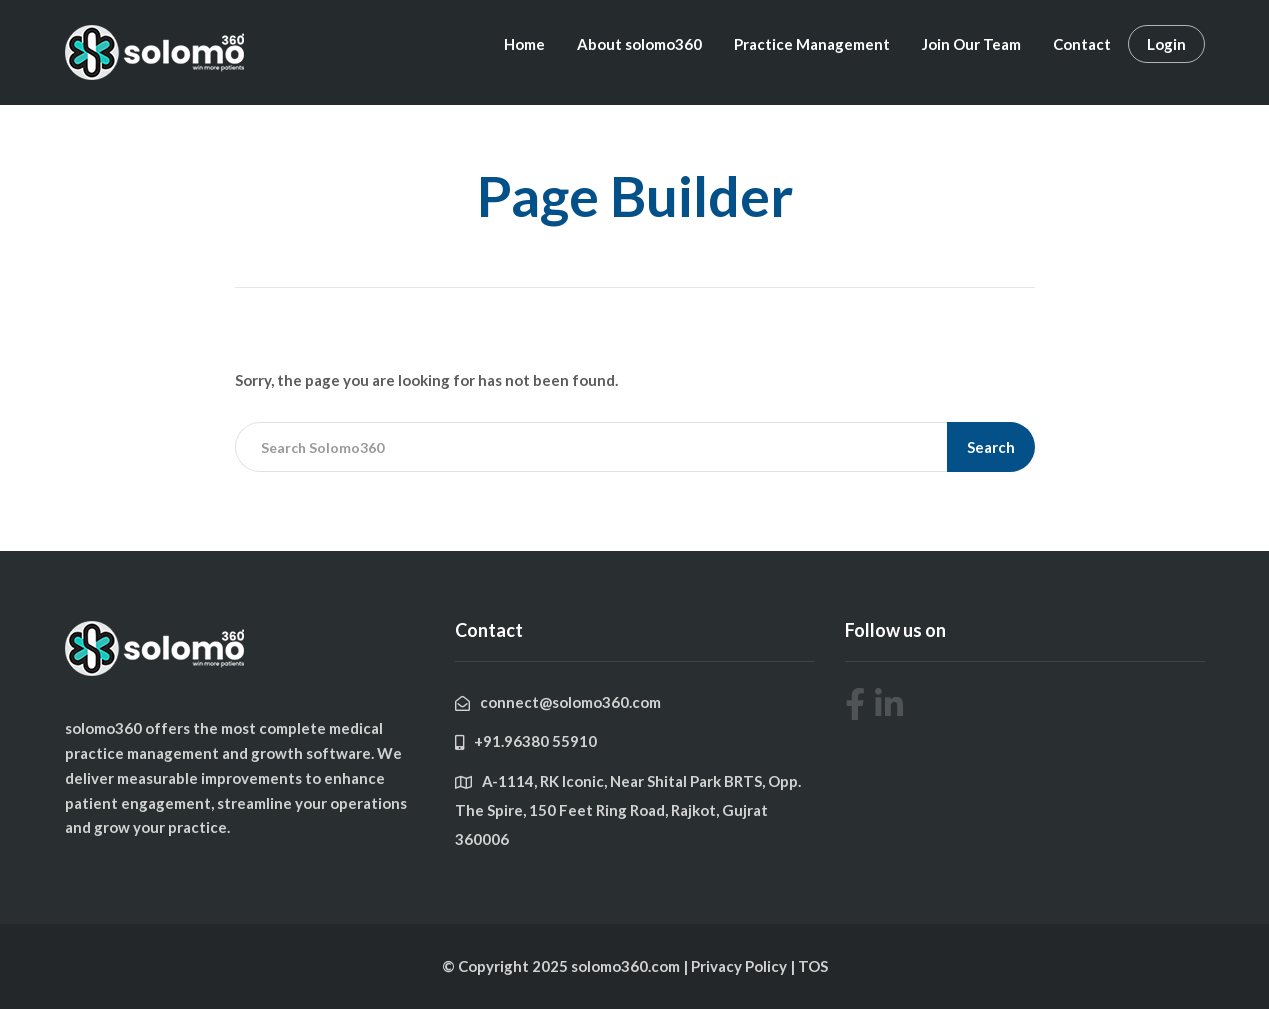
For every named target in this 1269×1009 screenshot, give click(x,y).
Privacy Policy (740, 966)
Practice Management (812, 44)
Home (524, 44)
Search (991, 447)
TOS (813, 966)
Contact (1082, 44)
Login (1166, 44)
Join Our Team (971, 44)
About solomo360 (639, 44)
